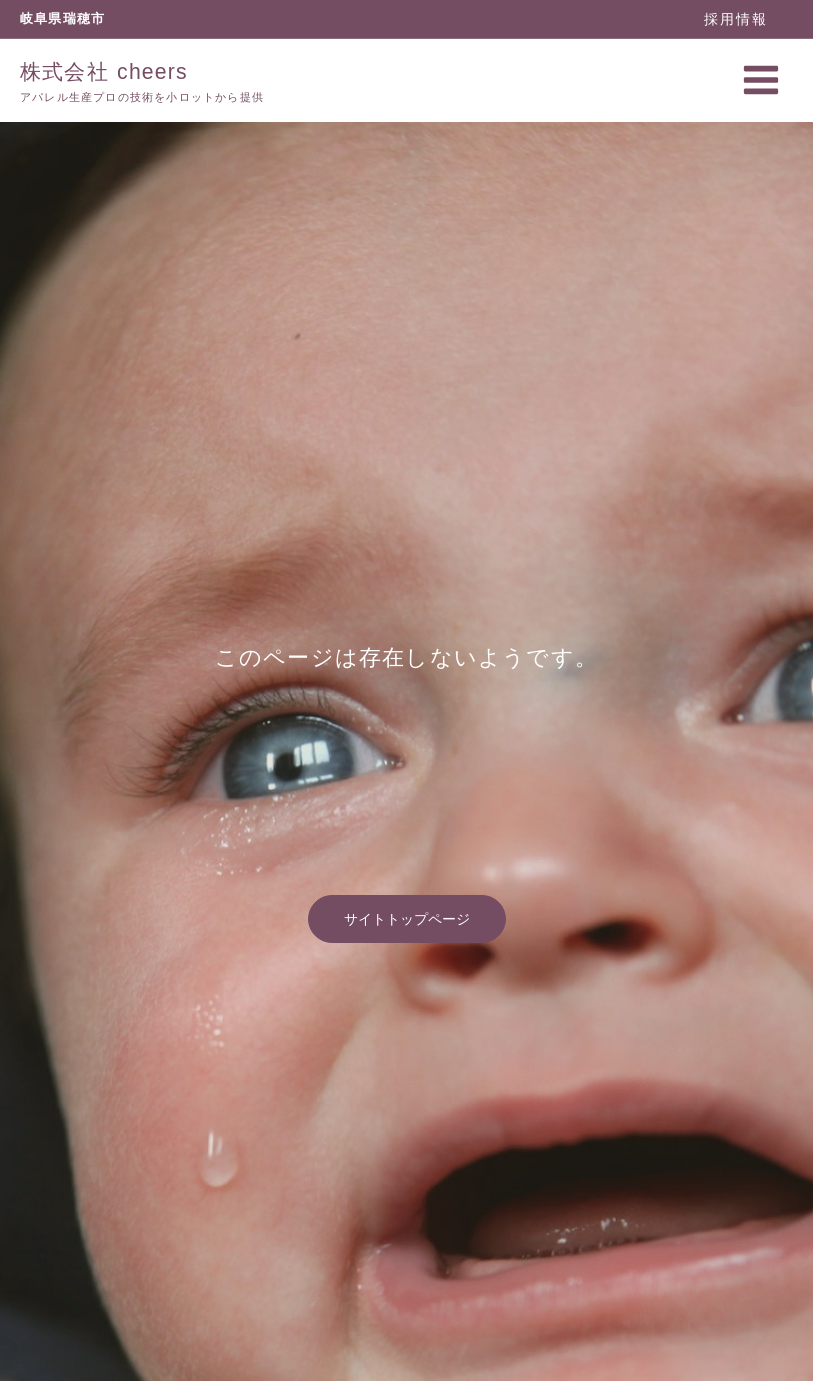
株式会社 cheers (100, 70)
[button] (736, 18)
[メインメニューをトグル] (761, 78)
